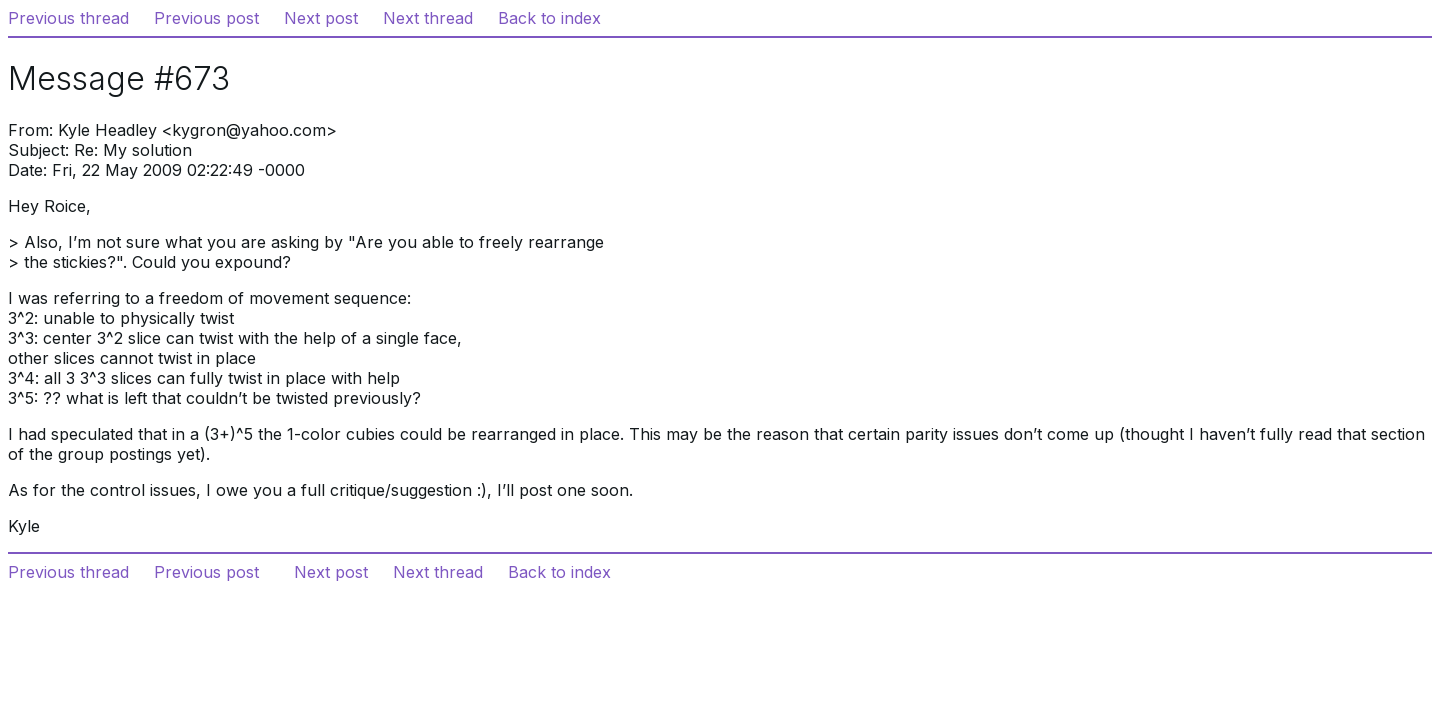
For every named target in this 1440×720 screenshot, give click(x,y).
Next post (321, 18)
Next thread (428, 18)
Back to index (549, 18)
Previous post (206, 18)
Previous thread (68, 18)
